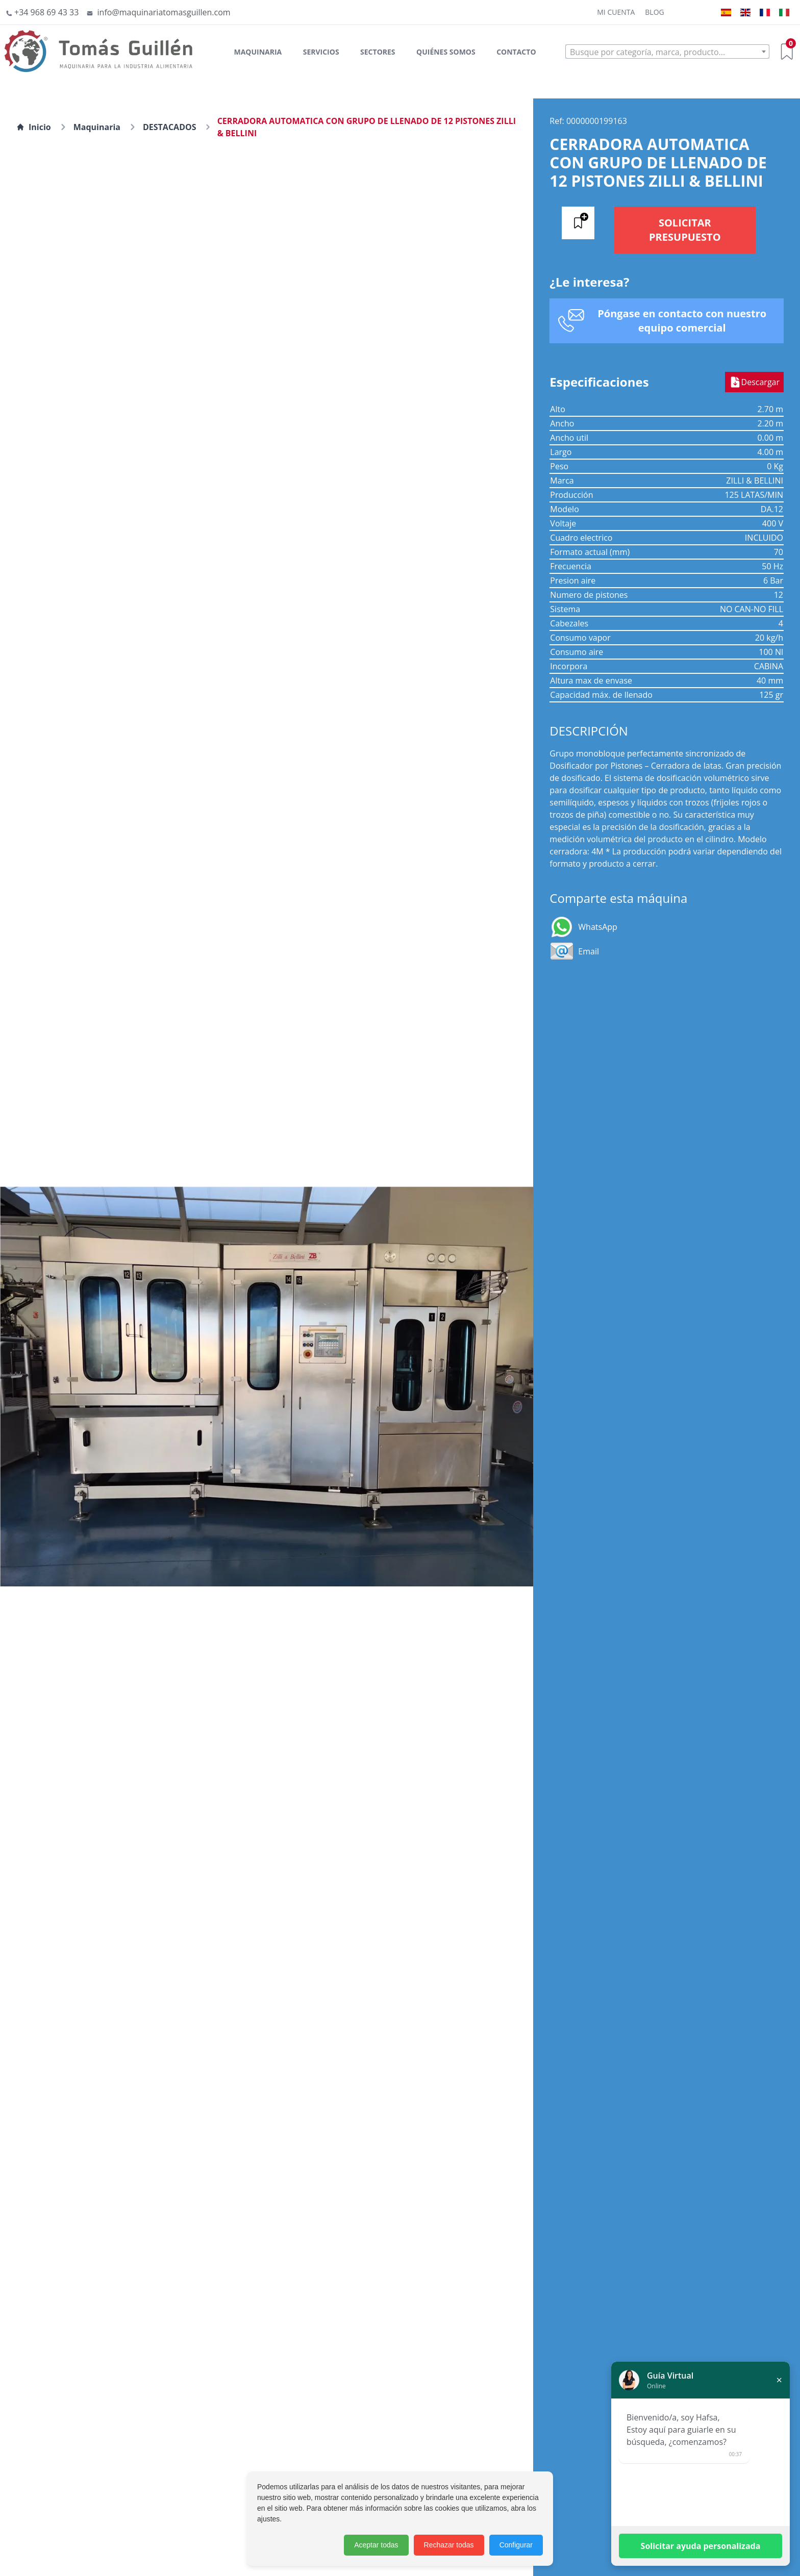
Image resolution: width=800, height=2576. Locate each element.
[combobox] (667, 51)
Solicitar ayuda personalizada (701, 2546)
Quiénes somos (446, 52)
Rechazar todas (449, 2545)
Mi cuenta (616, 12)
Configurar (516, 2545)
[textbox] (667, 52)
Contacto (516, 52)
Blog (654, 12)
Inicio (33, 127)
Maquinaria (258, 52)
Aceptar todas (376, 2545)
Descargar (754, 382)
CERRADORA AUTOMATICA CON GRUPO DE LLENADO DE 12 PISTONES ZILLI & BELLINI (366, 127)
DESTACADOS (169, 127)
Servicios (321, 52)
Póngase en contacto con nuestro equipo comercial (681, 321)
